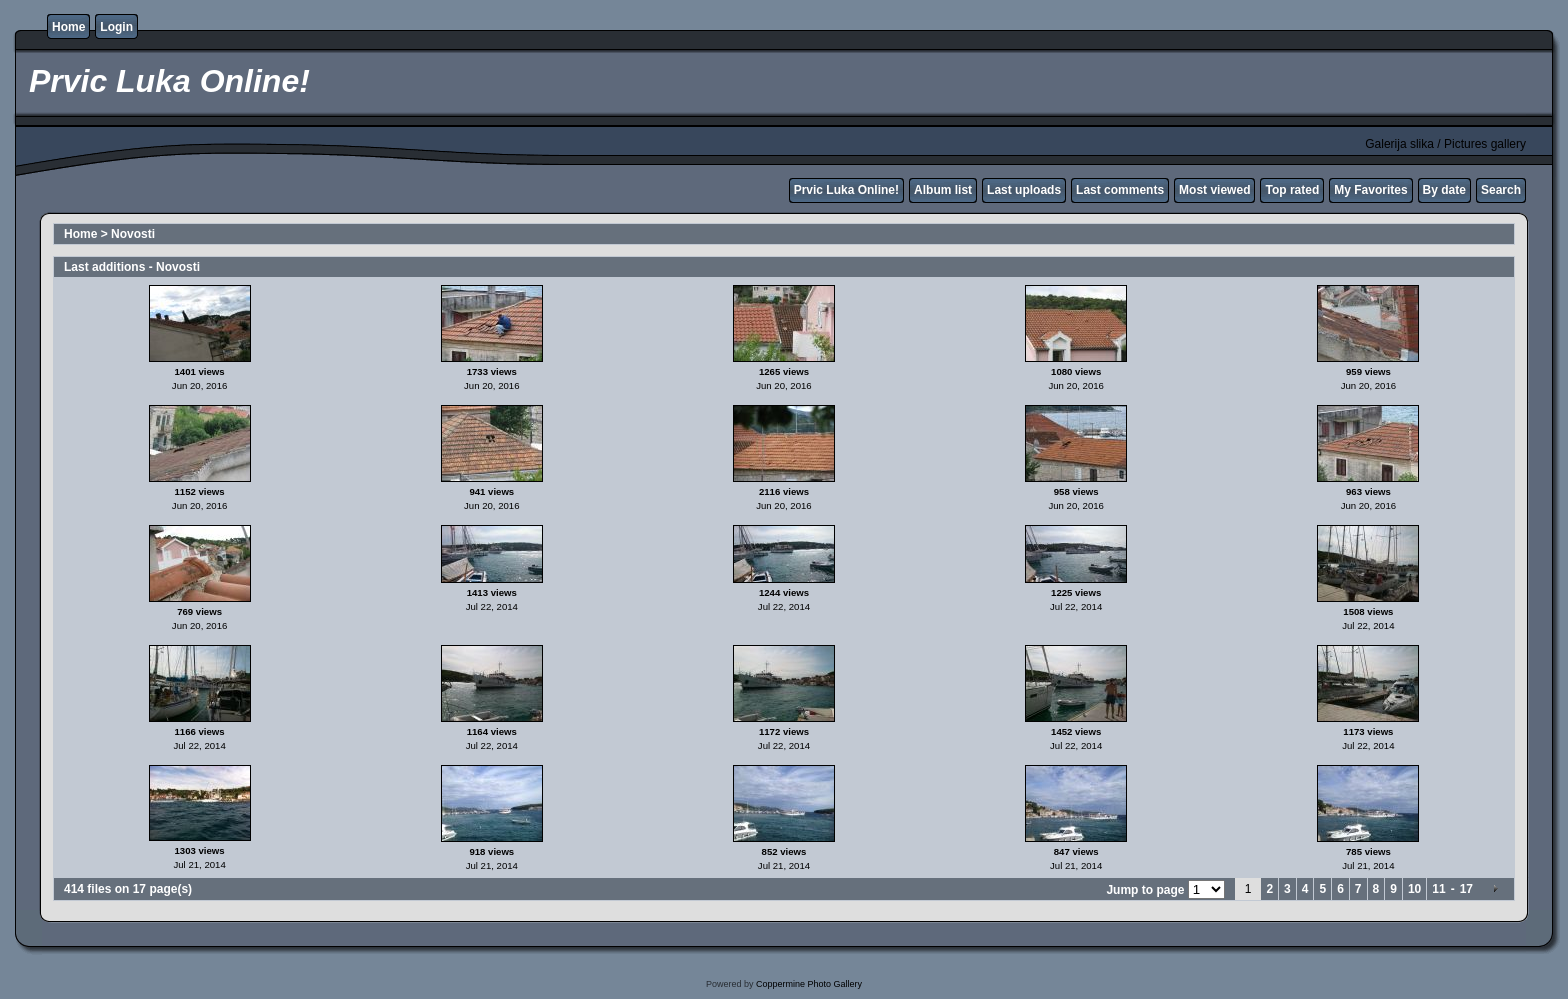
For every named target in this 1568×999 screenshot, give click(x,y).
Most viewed (1214, 190)
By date (1444, 190)
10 (1414, 889)
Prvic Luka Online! (846, 190)
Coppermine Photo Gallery (809, 984)
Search (1501, 190)
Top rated (1292, 190)
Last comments (1120, 190)
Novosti (133, 234)
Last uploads (1024, 190)
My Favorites (1370, 190)
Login (116, 27)
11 (1438, 889)
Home (68, 27)
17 (1466, 889)
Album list (943, 190)
